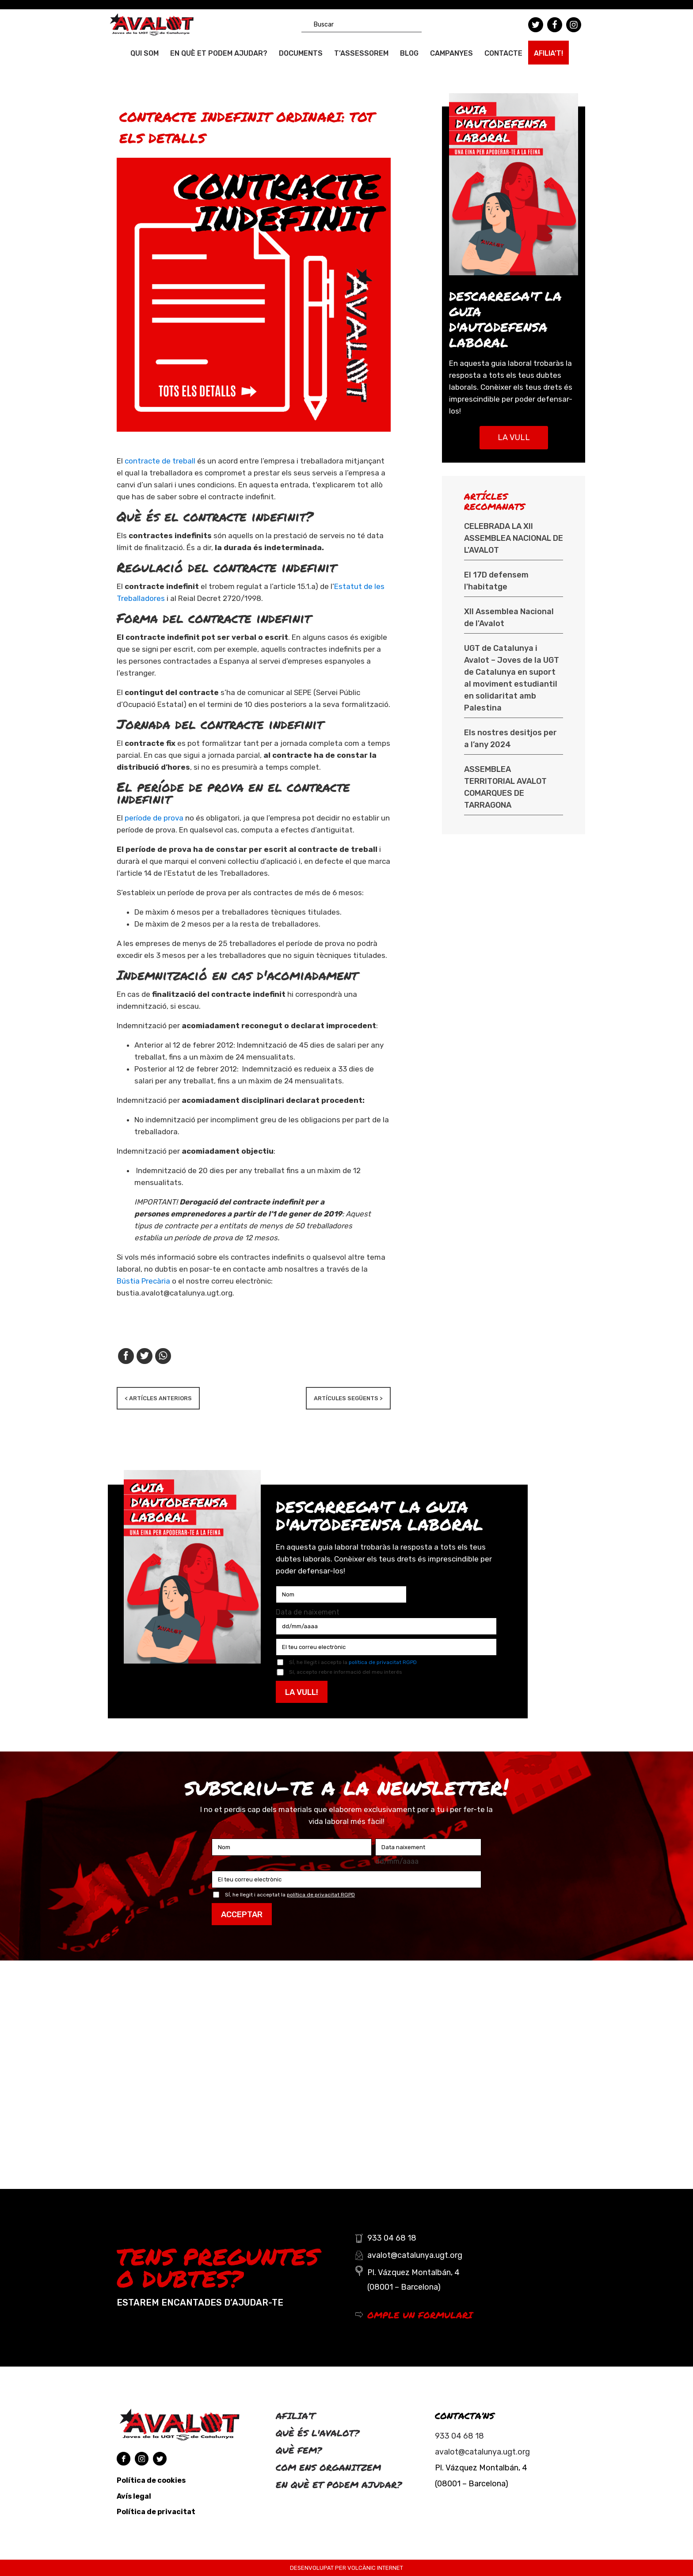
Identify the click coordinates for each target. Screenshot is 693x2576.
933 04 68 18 (459, 2436)
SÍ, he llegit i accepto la (353, 1662)
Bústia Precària (143, 1281)
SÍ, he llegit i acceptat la (290, 1895)
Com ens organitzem (328, 2467)
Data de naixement (307, 1612)
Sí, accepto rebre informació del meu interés (345, 1672)
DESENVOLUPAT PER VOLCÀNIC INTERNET (346, 2568)
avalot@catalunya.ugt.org (482, 2452)
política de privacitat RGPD (383, 1662)
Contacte (503, 53)
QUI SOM (144, 53)
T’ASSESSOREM (361, 53)
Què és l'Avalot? (317, 2433)
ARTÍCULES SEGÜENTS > (348, 1398)
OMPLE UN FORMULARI (419, 2315)
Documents (301, 53)
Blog (409, 53)
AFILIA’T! (548, 53)
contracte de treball (161, 460)
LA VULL (514, 437)
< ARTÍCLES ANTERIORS (158, 1398)
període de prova (154, 817)
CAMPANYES (451, 53)
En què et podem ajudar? (218, 53)
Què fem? (299, 2450)
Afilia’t (295, 2415)
